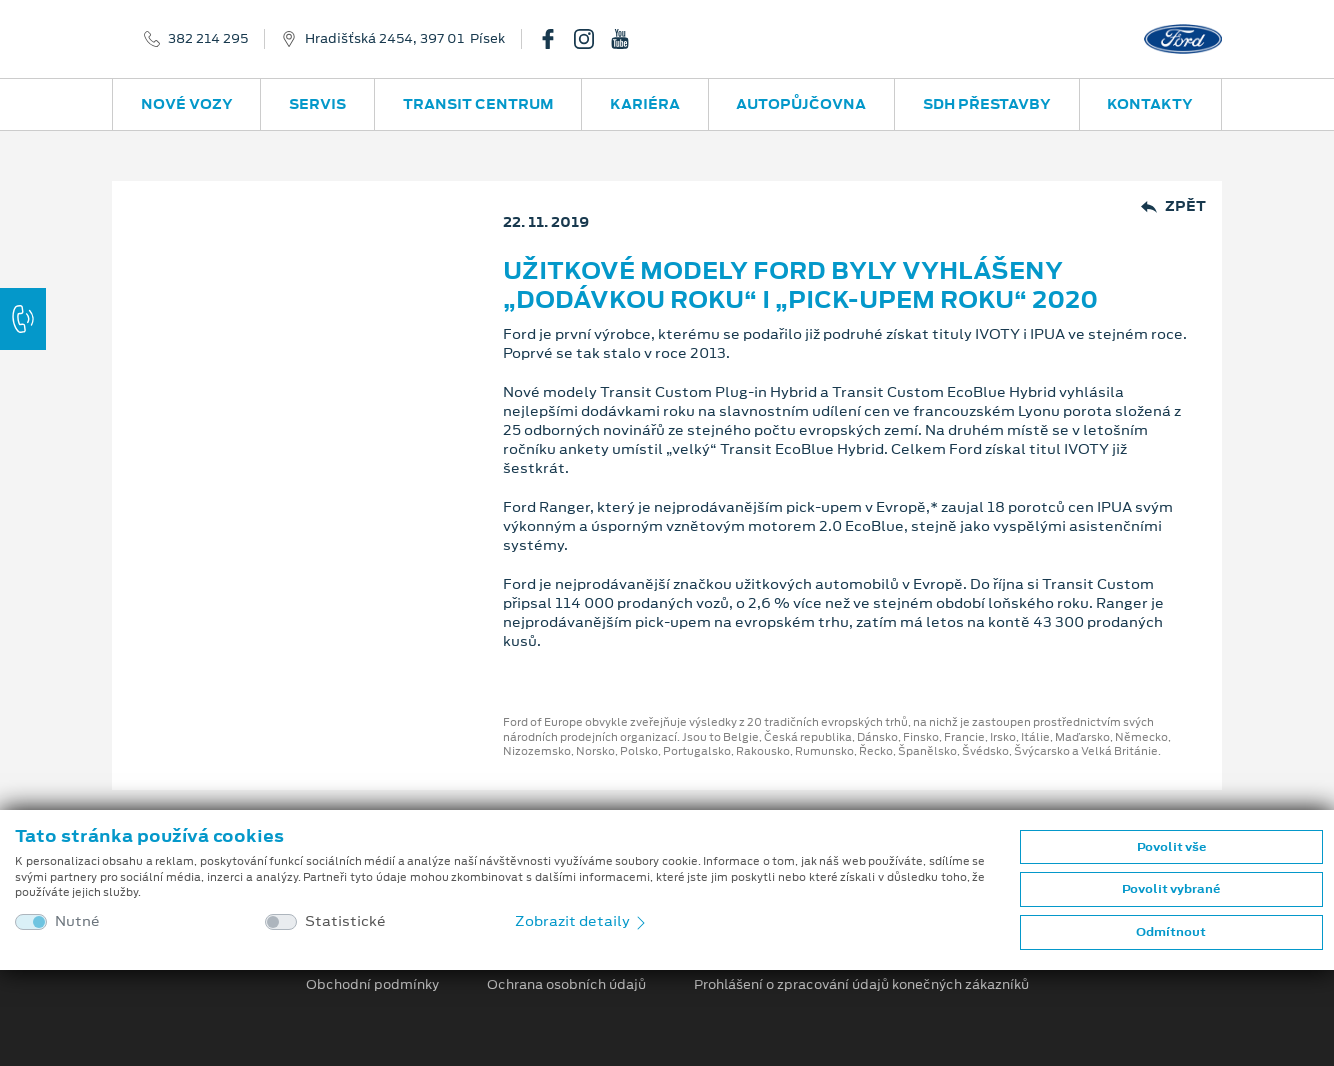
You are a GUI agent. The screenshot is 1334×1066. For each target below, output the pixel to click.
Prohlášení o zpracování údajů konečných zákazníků (861, 985)
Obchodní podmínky (372, 985)
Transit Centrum (478, 104)
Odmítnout (1171, 932)
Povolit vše (1171, 847)
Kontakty (1150, 104)
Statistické (345, 921)
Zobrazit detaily (582, 921)
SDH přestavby (987, 104)
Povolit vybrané (1171, 889)
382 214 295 (208, 39)
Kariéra (645, 104)
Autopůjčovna (801, 104)
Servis (317, 104)
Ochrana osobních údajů (566, 985)
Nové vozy (187, 104)
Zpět (1173, 206)
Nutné (77, 921)
